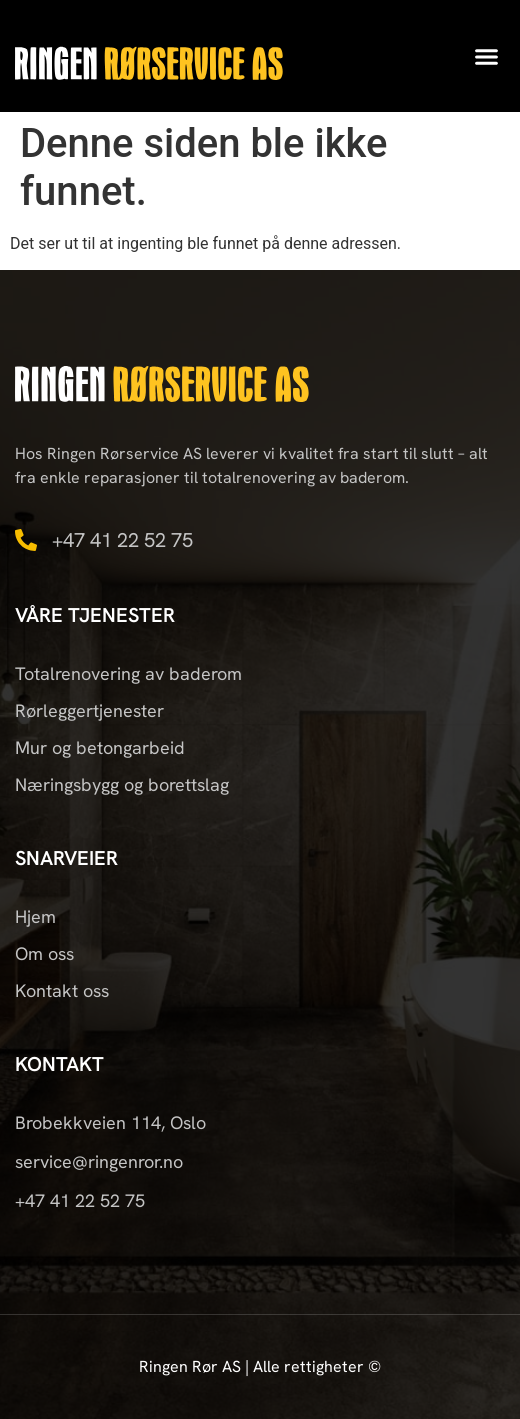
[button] (487, 56)
